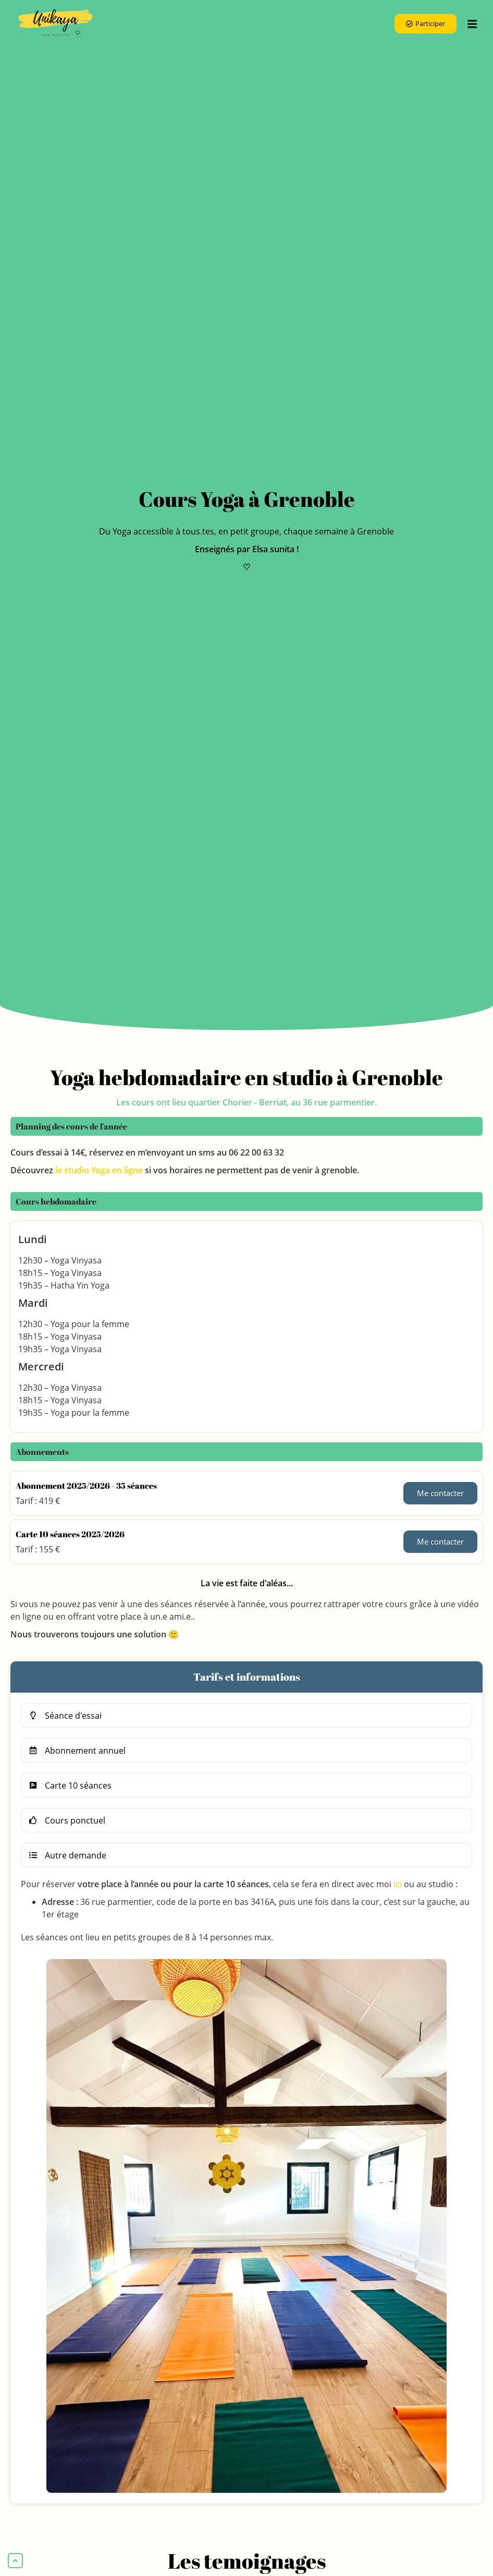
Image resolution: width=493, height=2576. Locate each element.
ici (397, 1884)
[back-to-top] (15, 2560)
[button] (246, 1715)
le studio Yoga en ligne (99, 1170)
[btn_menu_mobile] (472, 24)
